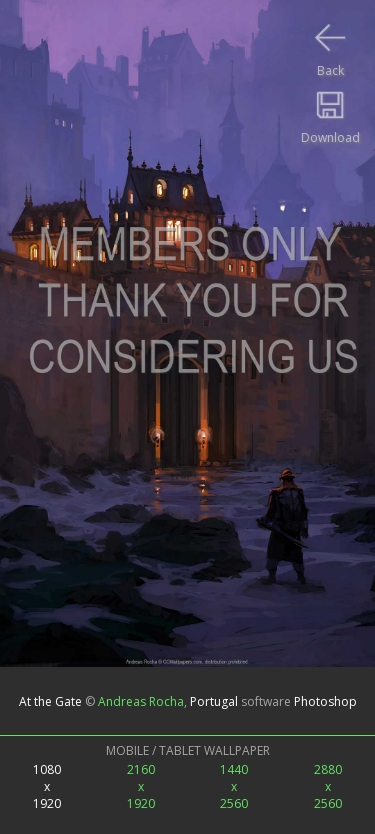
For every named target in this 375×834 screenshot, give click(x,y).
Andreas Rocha (141, 700)
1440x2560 (234, 786)
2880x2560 (328, 786)
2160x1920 (141, 786)
